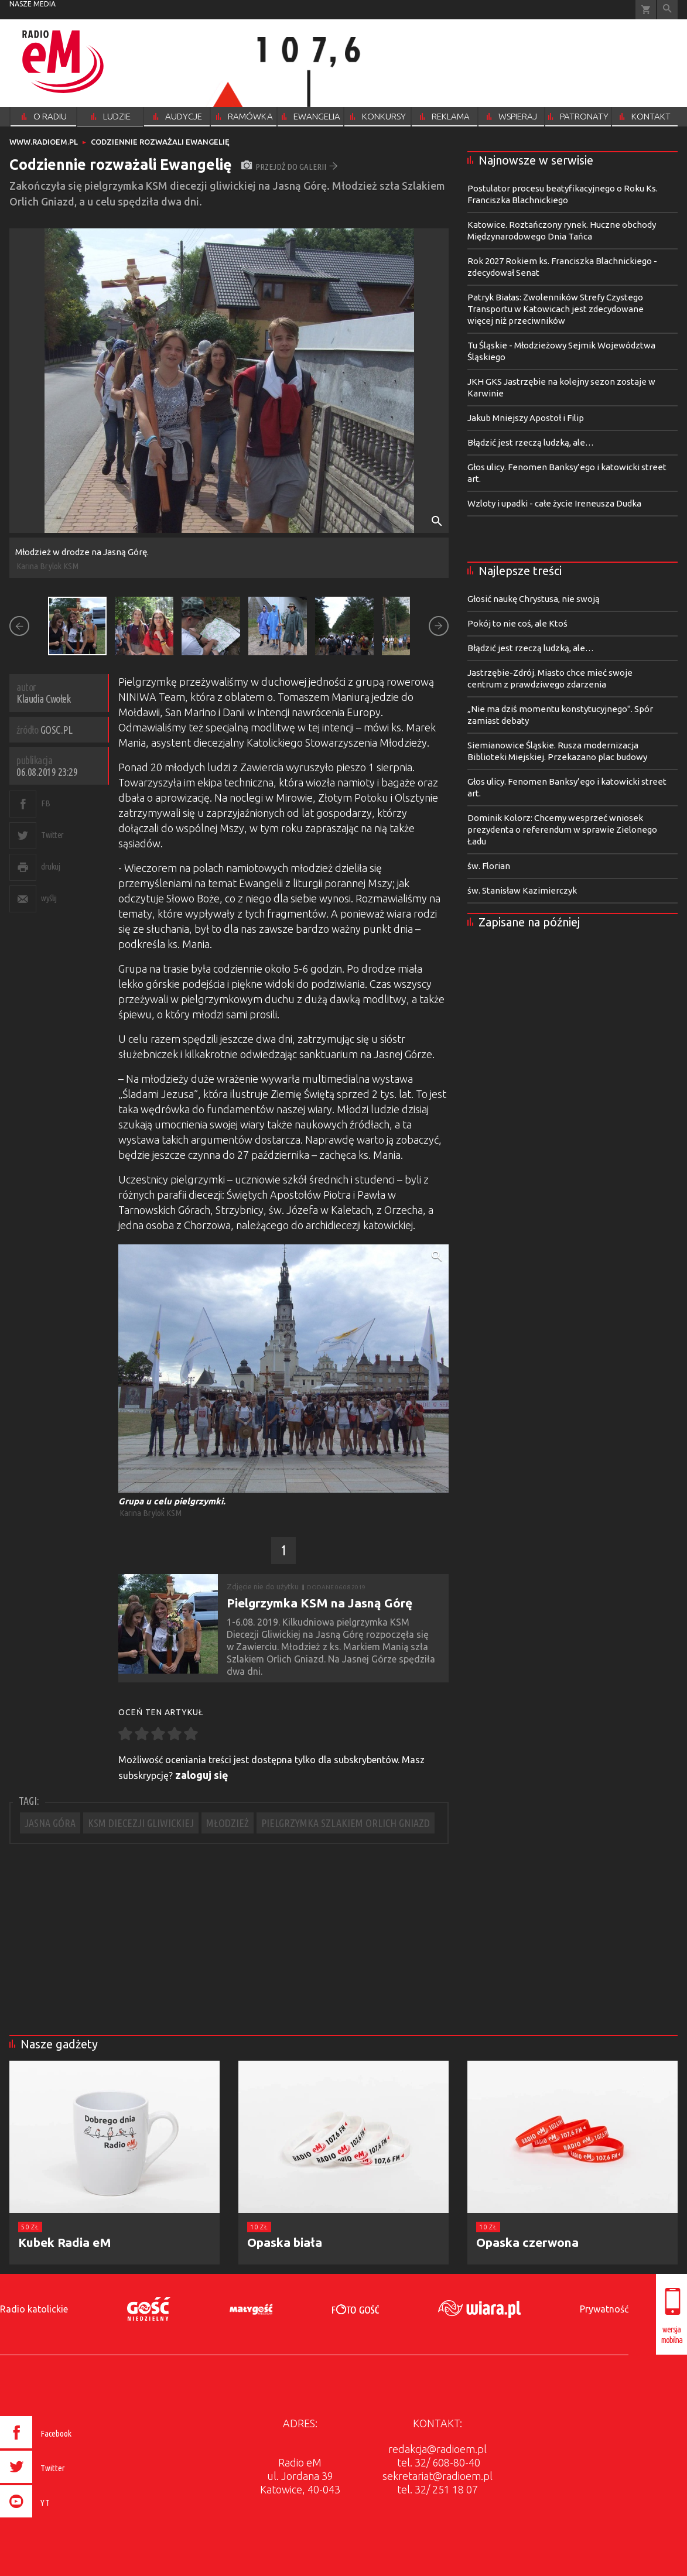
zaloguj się (201, 1775)
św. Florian (488, 866)
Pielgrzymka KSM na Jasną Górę (319, 1603)
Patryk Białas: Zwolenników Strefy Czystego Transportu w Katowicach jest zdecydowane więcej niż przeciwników (555, 309)
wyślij (48, 898)
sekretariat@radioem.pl (437, 2476)
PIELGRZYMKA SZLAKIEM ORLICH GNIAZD (345, 1823)
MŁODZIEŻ (227, 1823)
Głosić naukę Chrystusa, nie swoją (533, 599)
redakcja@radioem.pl (437, 2449)
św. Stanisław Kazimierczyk (522, 890)
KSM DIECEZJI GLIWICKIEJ (141, 1823)
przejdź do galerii (289, 167)
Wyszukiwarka (667, 9)
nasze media (32, 4)
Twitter (52, 835)
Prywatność (604, 2309)
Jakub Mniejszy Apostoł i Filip (525, 418)
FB (45, 803)
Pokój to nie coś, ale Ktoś (517, 623)
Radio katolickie (34, 2309)
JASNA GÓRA (50, 1823)
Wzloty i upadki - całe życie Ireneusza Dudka (554, 503)
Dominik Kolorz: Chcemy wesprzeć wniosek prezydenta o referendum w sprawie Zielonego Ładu (562, 829)
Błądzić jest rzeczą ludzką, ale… (530, 442)
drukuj (50, 866)
